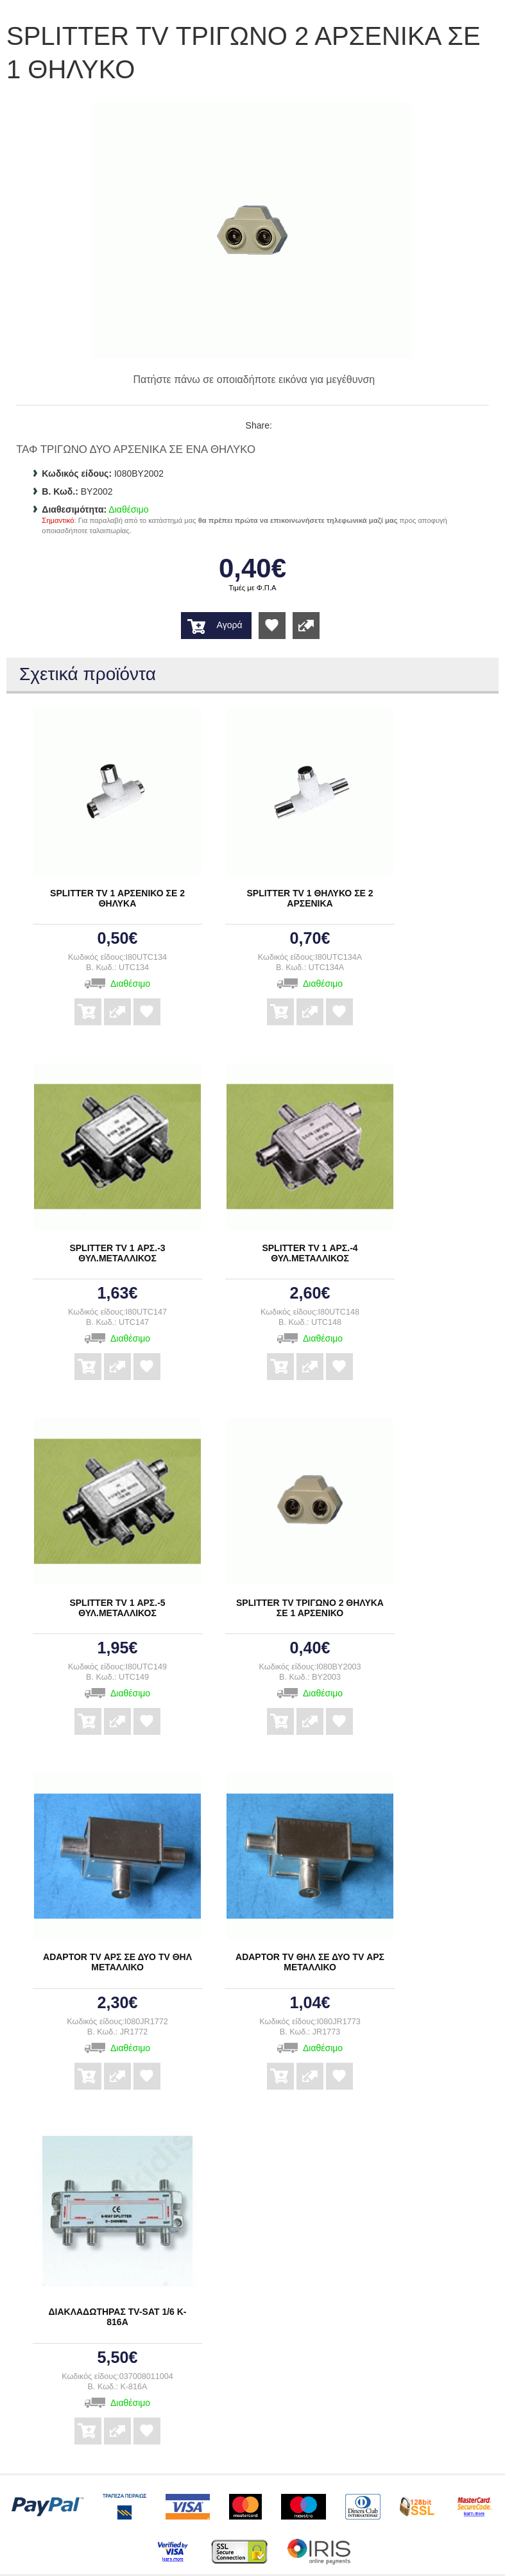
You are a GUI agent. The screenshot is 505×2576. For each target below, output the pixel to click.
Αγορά (230, 625)
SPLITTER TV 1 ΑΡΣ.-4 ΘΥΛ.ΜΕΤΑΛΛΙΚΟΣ (309, 1253)
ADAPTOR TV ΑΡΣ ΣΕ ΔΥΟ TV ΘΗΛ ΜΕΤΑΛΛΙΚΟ (117, 1962)
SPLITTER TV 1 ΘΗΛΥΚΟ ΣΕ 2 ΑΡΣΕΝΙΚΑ (309, 898)
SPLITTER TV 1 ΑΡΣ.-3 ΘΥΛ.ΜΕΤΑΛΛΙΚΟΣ (117, 1253)
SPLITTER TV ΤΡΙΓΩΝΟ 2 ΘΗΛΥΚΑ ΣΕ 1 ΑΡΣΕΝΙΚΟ (310, 1608)
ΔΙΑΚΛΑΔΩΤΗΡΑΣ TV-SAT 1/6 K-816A (118, 2317)
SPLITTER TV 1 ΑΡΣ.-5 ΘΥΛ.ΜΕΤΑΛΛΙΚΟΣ (117, 1608)
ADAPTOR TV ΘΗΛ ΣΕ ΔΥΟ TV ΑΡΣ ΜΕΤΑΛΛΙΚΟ (309, 1962)
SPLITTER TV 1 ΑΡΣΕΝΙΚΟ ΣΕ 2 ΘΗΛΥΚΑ (117, 898)
